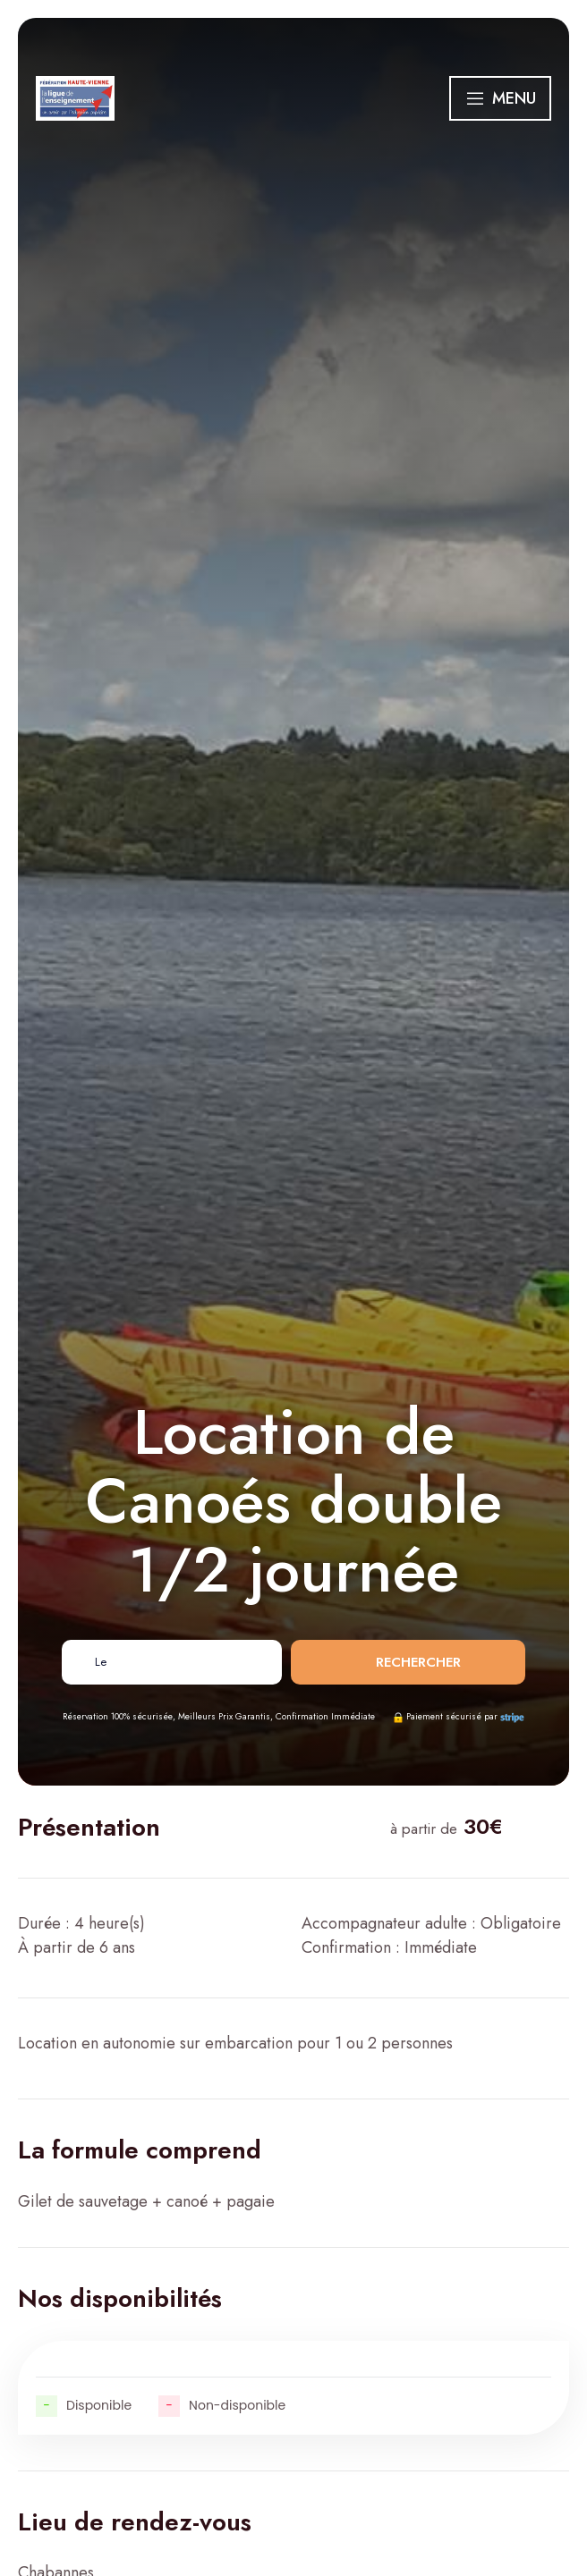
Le (100, 1661)
